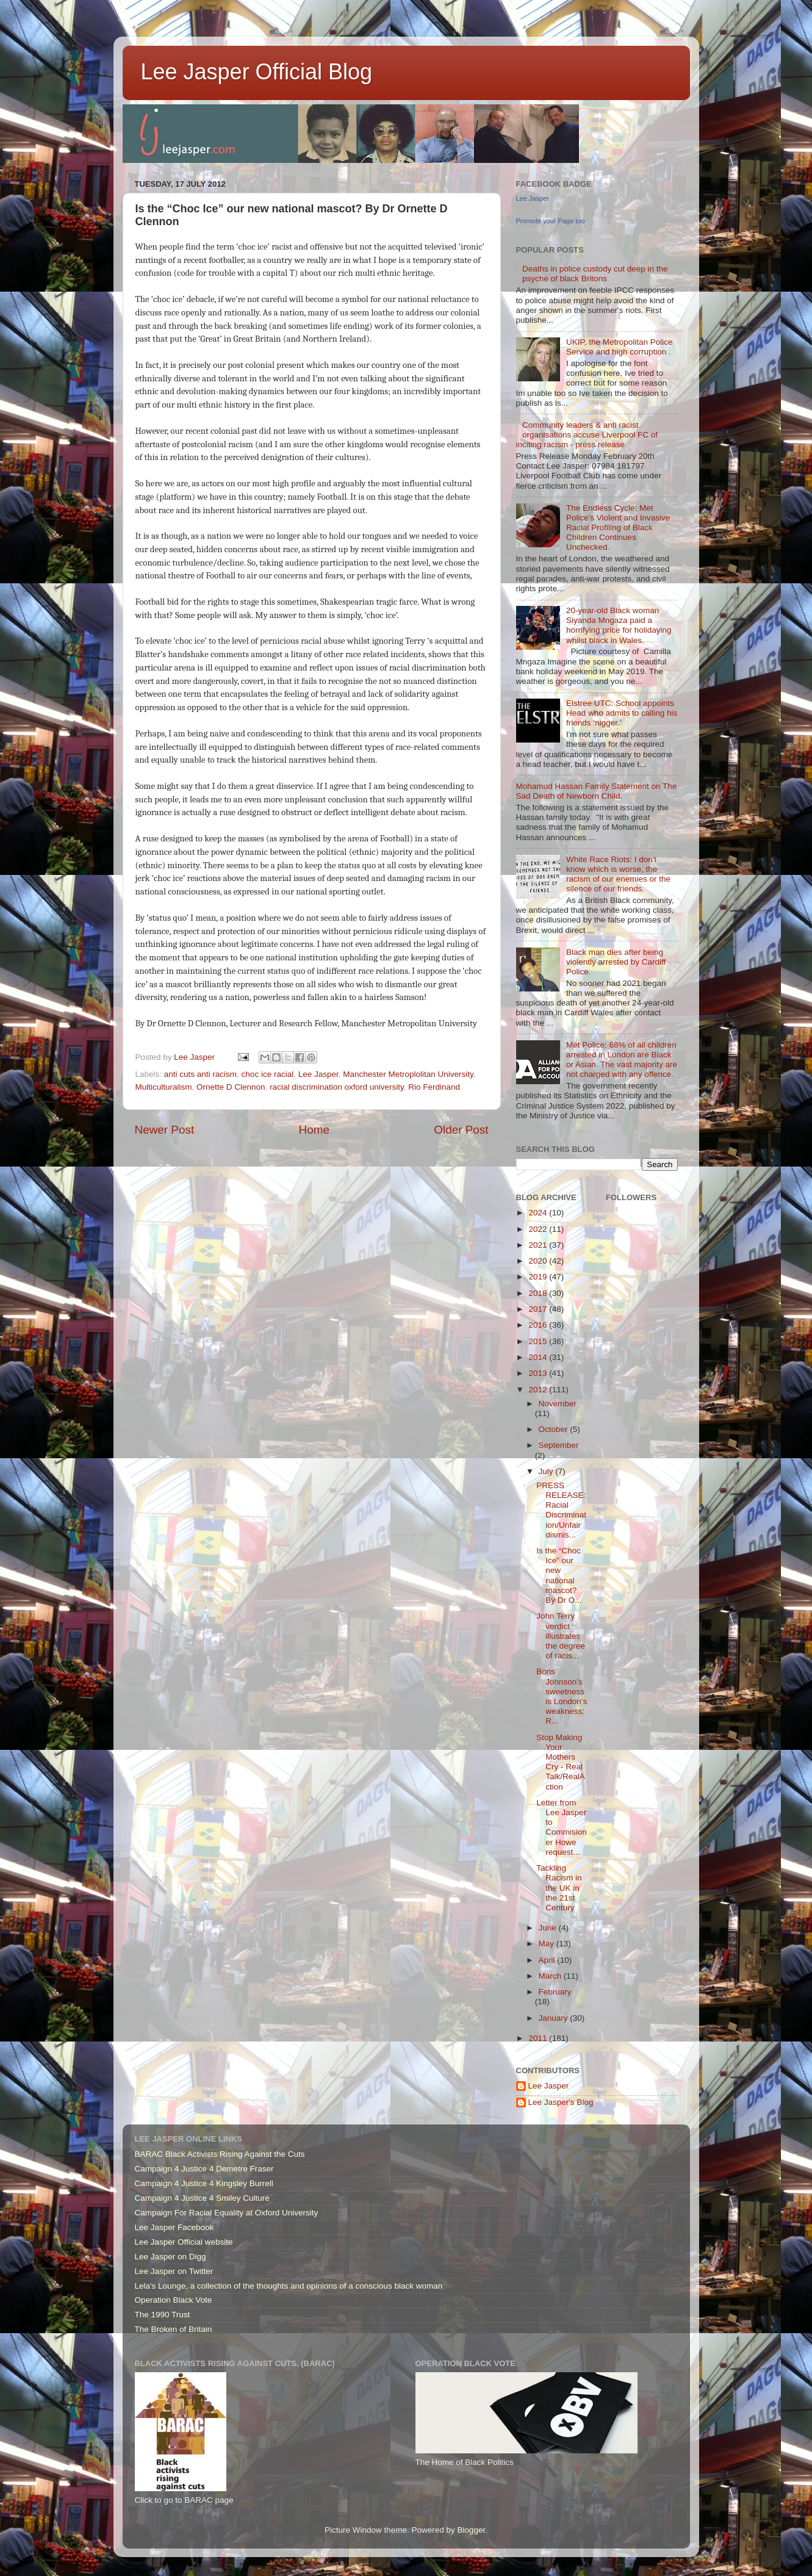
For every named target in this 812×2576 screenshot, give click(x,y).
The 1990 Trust (162, 2314)
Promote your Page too (550, 221)
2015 (538, 1341)
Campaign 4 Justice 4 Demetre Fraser (204, 2168)
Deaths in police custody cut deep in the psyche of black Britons (595, 273)
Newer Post (165, 1129)
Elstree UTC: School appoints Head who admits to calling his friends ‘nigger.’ (621, 713)
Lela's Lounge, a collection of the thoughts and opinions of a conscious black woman (289, 2285)
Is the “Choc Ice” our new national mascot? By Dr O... (558, 1575)
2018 (538, 1293)
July (547, 1471)
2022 (538, 1229)
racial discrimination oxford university (337, 1087)
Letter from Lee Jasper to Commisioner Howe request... (561, 1827)
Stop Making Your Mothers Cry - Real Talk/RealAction (560, 1762)
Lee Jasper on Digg (170, 2256)
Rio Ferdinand (434, 1087)
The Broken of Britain (173, 2329)
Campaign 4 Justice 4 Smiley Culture (202, 2198)
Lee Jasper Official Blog (257, 71)
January (554, 2018)
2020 (538, 1260)
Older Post (461, 1129)
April (548, 1960)
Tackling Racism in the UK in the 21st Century (558, 1887)
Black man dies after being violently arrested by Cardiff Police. (616, 962)
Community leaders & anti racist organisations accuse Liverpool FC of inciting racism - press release (587, 434)
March (551, 1976)
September (559, 1445)
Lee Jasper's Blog (561, 2102)
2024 (538, 1212)
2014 (538, 1357)
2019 (538, 1276)
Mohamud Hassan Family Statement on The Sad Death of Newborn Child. (596, 791)
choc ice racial (268, 1074)
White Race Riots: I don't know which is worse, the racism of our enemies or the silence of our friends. (618, 874)
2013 (538, 1373)
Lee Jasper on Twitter (174, 2271)
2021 (538, 1245)
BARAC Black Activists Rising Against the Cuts (220, 2154)
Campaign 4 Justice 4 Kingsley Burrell (204, 2183)
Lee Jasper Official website (184, 2242)
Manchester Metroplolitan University (408, 1074)
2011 (538, 2038)
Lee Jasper (318, 1074)
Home (314, 1129)
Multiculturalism (163, 1087)
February (555, 1991)
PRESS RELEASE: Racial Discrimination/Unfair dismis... (561, 1510)
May (547, 1943)
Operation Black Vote (173, 2299)
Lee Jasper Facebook (174, 2227)
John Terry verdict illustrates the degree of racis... (560, 1635)
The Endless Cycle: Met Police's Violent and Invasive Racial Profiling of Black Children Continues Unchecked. (618, 527)
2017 (538, 1309)
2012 (538, 1389)
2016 (538, 1324)
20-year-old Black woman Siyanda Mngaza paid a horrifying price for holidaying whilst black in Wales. (619, 625)
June (549, 1927)
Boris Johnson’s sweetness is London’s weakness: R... (561, 1696)
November (558, 1403)
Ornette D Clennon (230, 1087)
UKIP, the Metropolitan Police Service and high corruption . (619, 346)
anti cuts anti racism (200, 1074)
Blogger (472, 2530)
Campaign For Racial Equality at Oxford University (226, 2212)
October (554, 1429)
